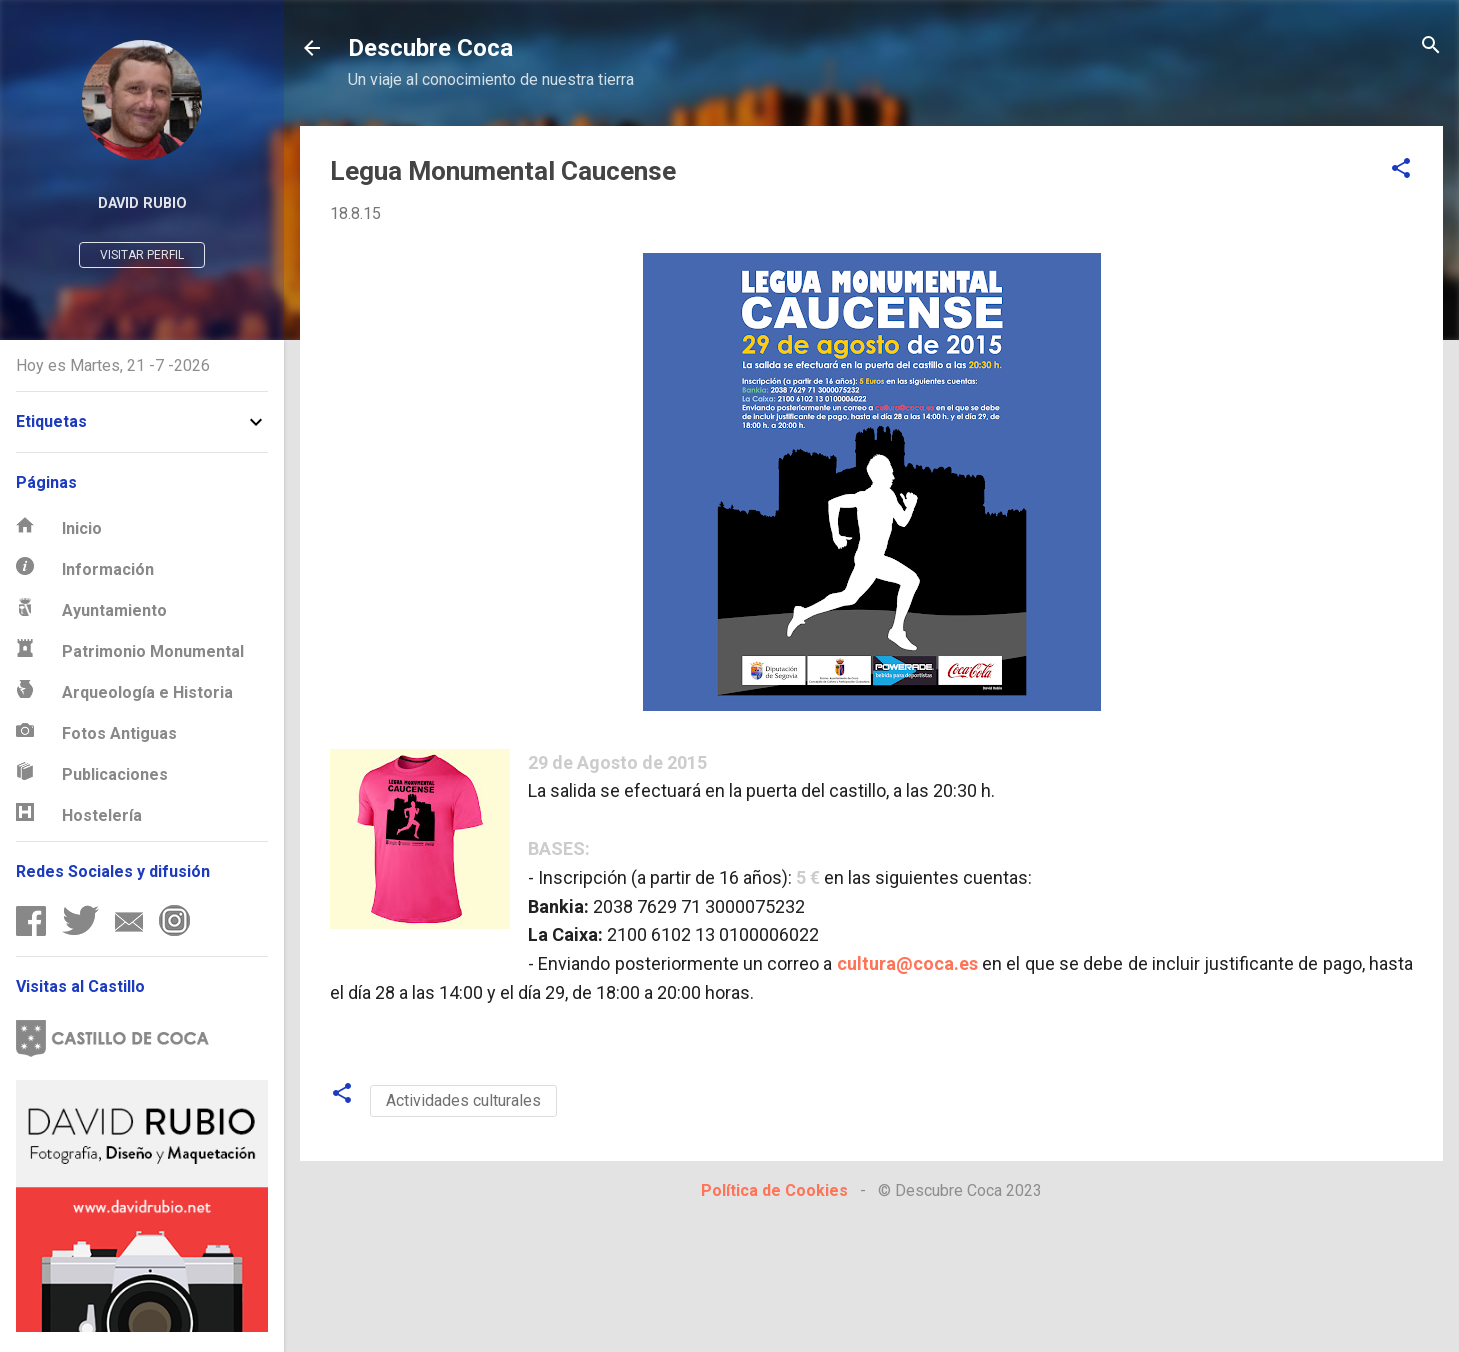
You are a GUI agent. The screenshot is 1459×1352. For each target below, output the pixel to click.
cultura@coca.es (907, 963)
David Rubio (142, 203)
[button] (1401, 169)
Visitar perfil (142, 255)
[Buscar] (1431, 46)
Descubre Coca (430, 48)
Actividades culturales (463, 1100)
